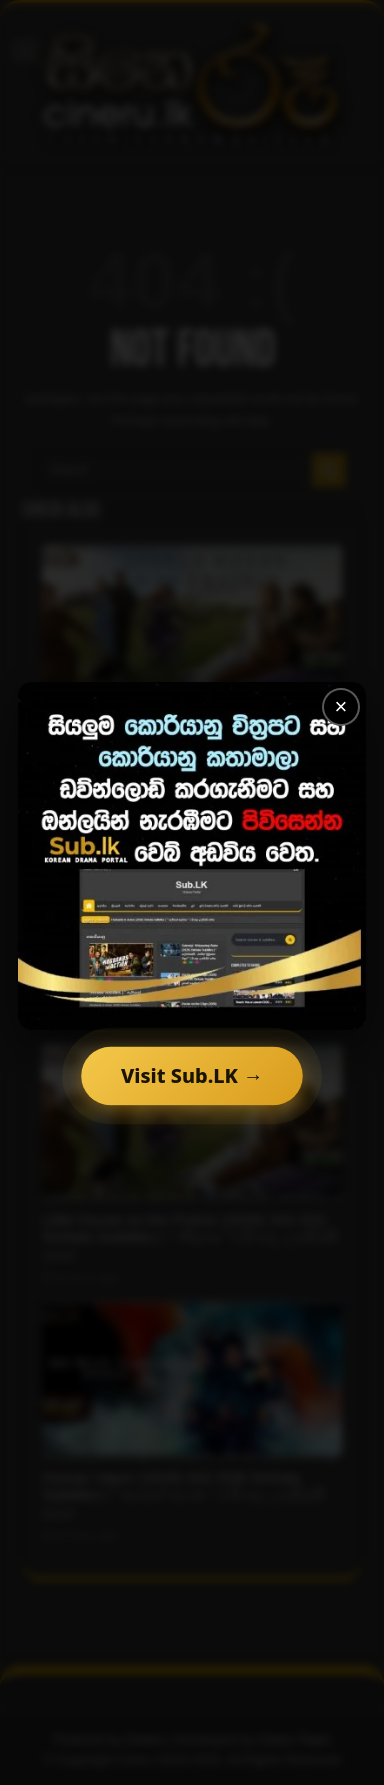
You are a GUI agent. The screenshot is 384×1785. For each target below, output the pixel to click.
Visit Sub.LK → (192, 1075)
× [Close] (341, 706)
